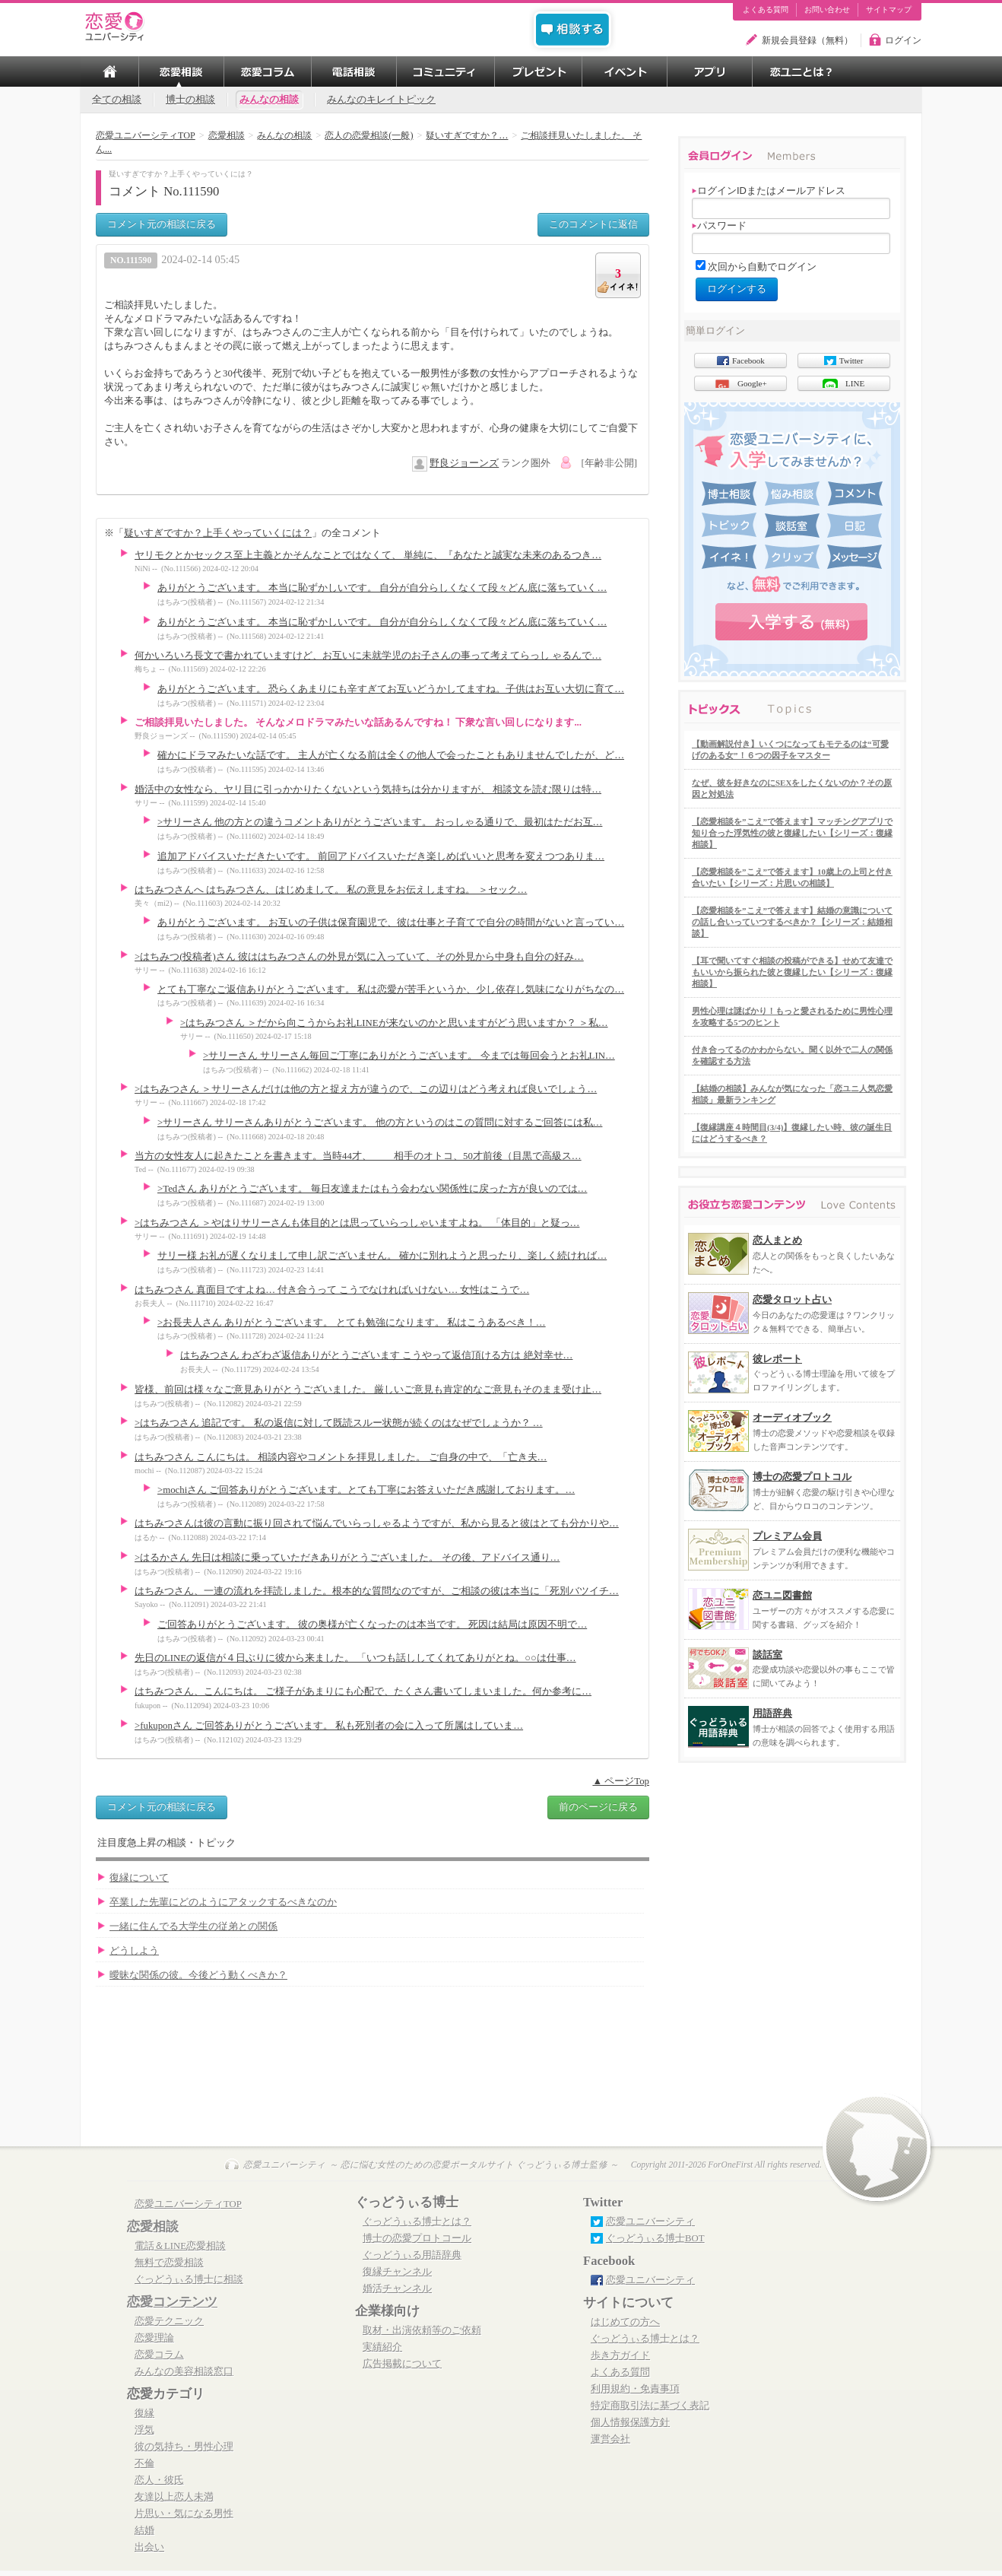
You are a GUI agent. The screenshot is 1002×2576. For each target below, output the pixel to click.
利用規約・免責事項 (635, 2389)
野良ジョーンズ (464, 463)
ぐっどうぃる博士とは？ (417, 2221)
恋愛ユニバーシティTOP (188, 2204)
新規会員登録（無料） (807, 40)
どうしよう (134, 1950)
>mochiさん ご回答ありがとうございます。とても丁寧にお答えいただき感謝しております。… (366, 1490)
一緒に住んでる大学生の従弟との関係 (193, 1926)
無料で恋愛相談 (169, 2262)
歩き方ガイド (620, 2355)
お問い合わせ (827, 10)
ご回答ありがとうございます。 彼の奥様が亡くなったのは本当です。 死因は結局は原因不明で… (372, 1624)
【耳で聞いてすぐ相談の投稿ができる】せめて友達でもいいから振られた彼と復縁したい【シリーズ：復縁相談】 (792, 972)
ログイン (903, 40)
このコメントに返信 (593, 224)
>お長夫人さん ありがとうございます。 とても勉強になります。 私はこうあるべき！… (351, 1322)
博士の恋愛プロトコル (802, 1476)
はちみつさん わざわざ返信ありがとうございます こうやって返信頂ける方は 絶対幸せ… (376, 1355)
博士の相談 (190, 99)
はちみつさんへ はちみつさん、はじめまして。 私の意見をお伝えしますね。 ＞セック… (331, 890)
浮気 (144, 2430)
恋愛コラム (159, 2354)
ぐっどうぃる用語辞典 (412, 2255)
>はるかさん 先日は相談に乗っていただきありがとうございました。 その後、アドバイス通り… (347, 1557)
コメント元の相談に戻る (161, 224)
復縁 (144, 2413)
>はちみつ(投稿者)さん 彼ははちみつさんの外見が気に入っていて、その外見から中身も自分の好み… (359, 956)
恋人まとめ (777, 1240)
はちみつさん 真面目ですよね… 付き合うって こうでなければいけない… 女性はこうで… (332, 1290)
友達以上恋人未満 (174, 2497)
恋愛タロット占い (792, 1299)
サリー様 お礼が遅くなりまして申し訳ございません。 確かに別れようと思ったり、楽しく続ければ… (382, 1255)
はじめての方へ (625, 2322)
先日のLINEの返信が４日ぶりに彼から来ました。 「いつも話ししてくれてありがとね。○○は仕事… (355, 1658)
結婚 (144, 2530)
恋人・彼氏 (159, 2480)
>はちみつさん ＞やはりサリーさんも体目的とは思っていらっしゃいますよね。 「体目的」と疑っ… (357, 1223)
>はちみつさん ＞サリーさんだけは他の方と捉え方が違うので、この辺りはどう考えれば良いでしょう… (366, 1089)
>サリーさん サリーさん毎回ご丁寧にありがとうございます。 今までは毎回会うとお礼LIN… (409, 1055)
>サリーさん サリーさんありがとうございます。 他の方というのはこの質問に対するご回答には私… (379, 1122)
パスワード (719, 225)
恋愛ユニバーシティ (650, 2221)
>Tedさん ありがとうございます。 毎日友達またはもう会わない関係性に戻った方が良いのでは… (372, 1188)
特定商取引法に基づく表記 (650, 2405)
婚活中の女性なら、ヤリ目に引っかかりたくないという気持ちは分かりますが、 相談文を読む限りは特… (368, 789)
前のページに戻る (598, 1806)
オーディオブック (792, 1417)
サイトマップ (889, 10)
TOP (109, 71)
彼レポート (777, 1358)
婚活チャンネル (397, 2288)
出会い (149, 2547)
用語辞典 (772, 1713)
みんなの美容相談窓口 (184, 2371)
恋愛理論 (154, 2338)
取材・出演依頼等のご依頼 (422, 2330)
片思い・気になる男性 (184, 2513)
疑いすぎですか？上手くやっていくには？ (218, 532)
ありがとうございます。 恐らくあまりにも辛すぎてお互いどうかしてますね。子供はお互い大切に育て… (390, 689)
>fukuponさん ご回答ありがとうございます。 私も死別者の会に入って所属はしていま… (329, 1725)
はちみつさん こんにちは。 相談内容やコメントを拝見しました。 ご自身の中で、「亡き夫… (341, 1457)
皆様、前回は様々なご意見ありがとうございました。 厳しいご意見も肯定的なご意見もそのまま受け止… (368, 1389)
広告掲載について (402, 2363)
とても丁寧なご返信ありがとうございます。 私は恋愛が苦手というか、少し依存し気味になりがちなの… (390, 989)
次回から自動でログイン (762, 266)
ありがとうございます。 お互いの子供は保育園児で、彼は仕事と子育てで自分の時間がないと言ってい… (390, 922)
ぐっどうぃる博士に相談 (189, 2279)
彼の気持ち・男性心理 (184, 2446)
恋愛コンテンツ (172, 2302)
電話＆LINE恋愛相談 (180, 2246)
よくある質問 (765, 10)
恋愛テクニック (169, 2321)
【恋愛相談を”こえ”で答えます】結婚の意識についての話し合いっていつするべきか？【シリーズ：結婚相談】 (792, 922)
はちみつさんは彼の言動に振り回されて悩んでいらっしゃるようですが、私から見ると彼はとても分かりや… (377, 1523)
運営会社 (610, 2439)
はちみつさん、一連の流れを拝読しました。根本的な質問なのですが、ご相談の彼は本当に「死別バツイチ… (377, 1591)
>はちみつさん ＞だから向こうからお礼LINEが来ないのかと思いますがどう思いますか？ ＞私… (394, 1023)
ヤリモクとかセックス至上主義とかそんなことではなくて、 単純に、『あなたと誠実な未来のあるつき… (368, 555)
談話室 (767, 1654)
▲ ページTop (620, 1781)
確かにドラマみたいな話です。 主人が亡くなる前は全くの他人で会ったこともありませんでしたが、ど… (390, 755)
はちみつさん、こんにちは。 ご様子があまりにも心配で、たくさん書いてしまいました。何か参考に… (363, 1691)
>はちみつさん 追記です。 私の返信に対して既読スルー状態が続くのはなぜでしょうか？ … (339, 1423)
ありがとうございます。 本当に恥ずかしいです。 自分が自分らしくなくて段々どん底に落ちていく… (382, 588)
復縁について (139, 1877)
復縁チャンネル (397, 2271)
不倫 (144, 2463)
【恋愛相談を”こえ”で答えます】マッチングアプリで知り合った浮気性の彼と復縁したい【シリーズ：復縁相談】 (792, 833)
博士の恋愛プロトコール (417, 2238)
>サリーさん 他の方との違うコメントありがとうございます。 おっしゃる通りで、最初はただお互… (379, 822)
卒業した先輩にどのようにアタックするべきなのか (223, 1902)
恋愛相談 (153, 2226)
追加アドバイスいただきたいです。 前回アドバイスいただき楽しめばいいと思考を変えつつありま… (380, 856)
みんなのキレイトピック (381, 99)
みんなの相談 (269, 99)
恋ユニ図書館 (782, 1595)
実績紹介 (382, 2347)
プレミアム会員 (787, 1536)
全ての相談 (116, 99)
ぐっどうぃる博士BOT (655, 2238)
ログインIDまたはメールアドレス (768, 190)
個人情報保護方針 (630, 2422)
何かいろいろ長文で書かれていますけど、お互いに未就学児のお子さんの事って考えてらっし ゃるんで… (368, 655)
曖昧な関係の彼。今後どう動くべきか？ (198, 1975)
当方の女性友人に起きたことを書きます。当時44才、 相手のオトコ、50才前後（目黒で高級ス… (358, 1156)
